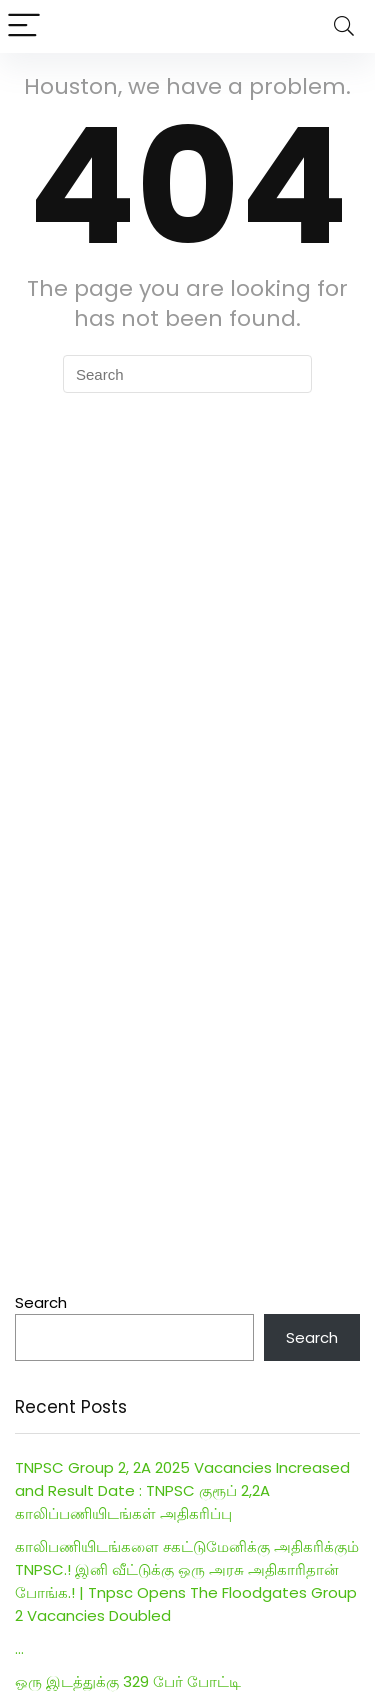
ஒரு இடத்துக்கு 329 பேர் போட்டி (128, 1681)
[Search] (344, 26)
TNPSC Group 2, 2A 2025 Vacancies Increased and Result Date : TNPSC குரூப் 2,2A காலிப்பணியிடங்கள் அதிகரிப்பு (182, 1490)
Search (41, 1302)
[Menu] (24, 26)
